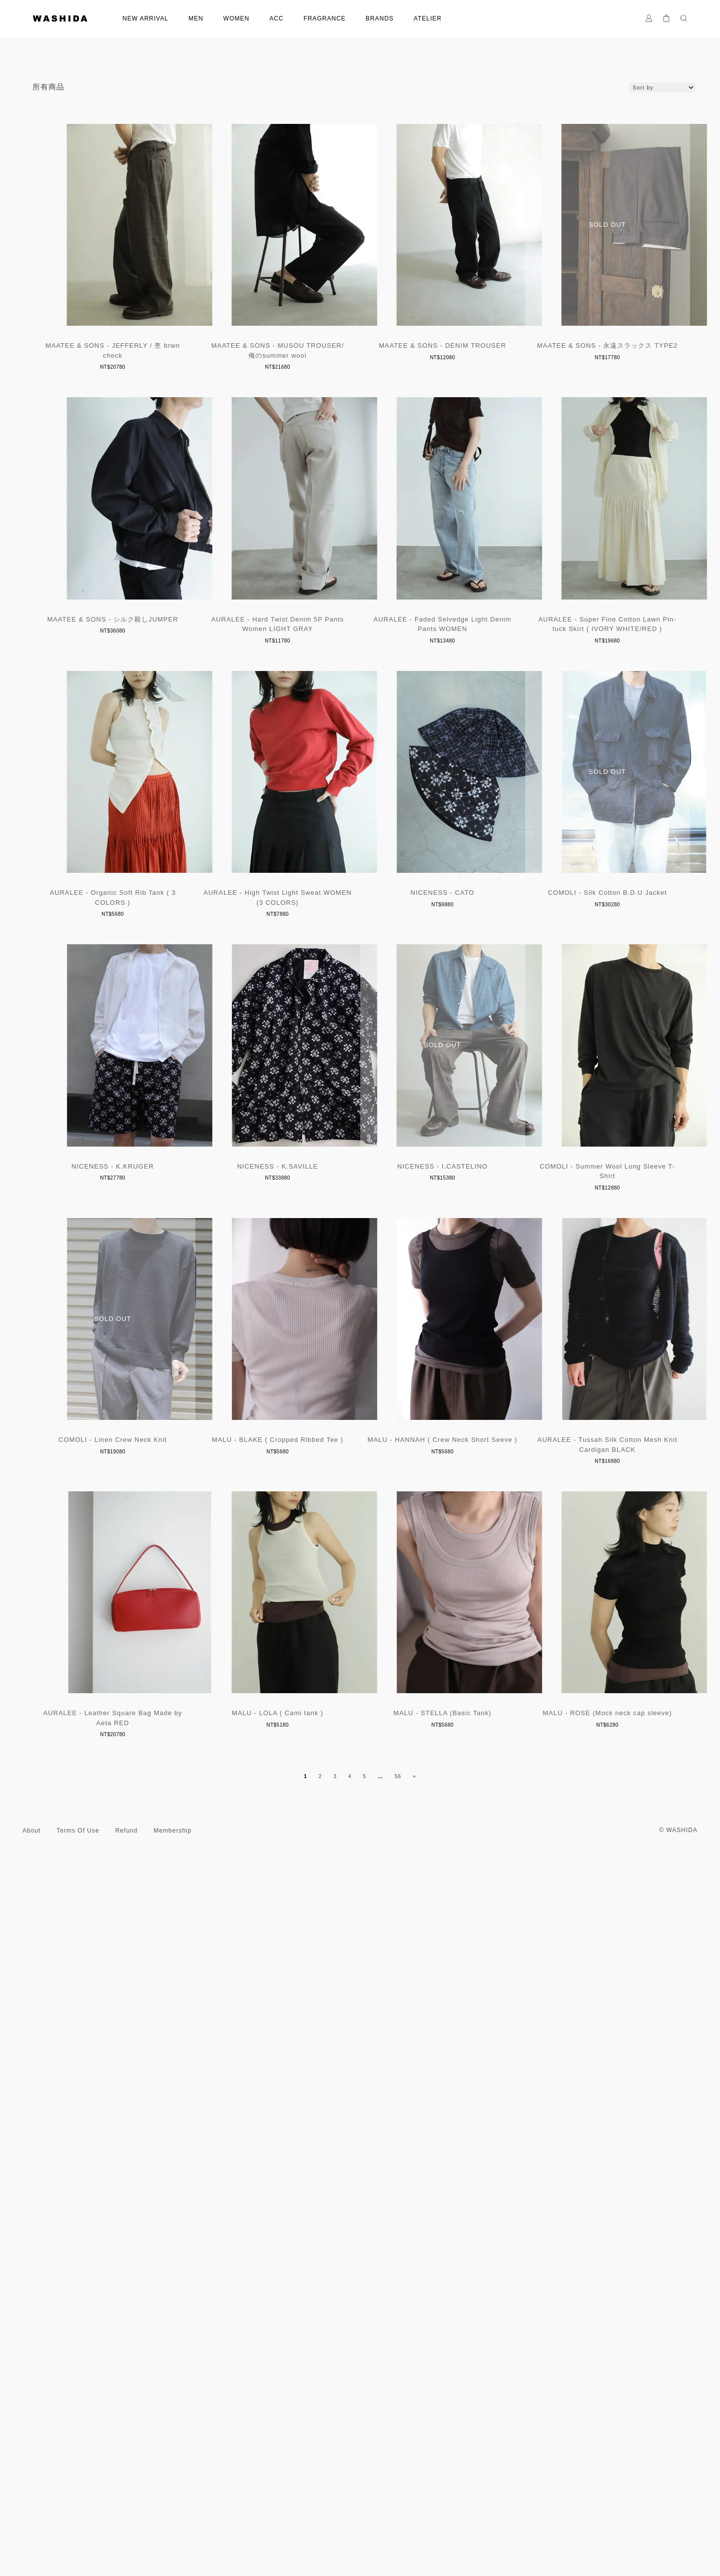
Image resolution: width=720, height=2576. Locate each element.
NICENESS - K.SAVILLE (359, 1553)
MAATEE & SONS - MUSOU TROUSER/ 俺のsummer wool (360, 373)
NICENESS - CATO (360, 1257)
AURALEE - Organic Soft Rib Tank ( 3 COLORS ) (585, 966)
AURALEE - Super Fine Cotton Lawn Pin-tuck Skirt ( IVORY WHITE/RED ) (360, 966)
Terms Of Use (77, 2540)
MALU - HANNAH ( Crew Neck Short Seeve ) (135, 2136)
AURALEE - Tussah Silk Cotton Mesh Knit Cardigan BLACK (360, 2141)
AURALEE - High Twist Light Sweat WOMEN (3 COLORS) (135, 1262)
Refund (126, 2540)
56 (398, 2486)
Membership (172, 2540)
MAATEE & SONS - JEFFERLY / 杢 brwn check (135, 373)
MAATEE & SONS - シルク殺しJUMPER (359, 664)
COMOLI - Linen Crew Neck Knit (360, 1840)
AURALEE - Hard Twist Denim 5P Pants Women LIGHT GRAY (585, 669)
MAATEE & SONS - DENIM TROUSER (585, 368)
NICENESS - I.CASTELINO (585, 1553)
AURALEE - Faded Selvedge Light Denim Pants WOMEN (135, 966)
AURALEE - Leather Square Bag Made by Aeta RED (584, 2141)
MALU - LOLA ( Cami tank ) (135, 2433)
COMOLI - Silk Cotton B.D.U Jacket (584, 1257)
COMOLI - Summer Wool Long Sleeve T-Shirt (135, 1845)
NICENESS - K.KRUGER (135, 1553)
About (31, 2540)
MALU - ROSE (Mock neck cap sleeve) (585, 2433)
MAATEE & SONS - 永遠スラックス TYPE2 (135, 664)
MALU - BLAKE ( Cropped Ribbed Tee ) (585, 1840)
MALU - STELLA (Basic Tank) (360, 2433)
